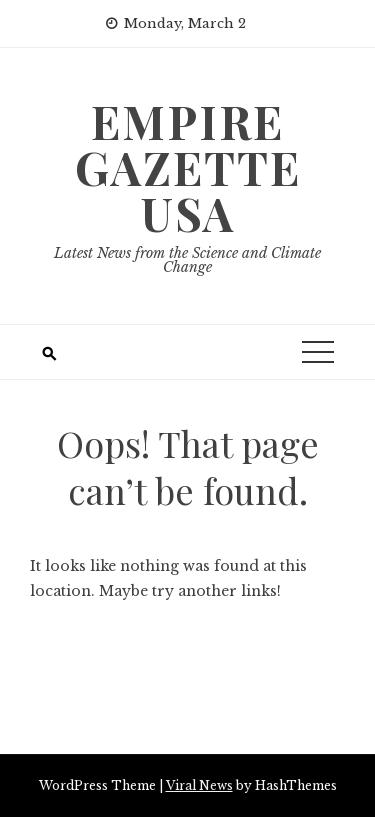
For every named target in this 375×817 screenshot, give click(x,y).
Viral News (199, 785)
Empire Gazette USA (188, 167)
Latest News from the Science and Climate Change (187, 260)
